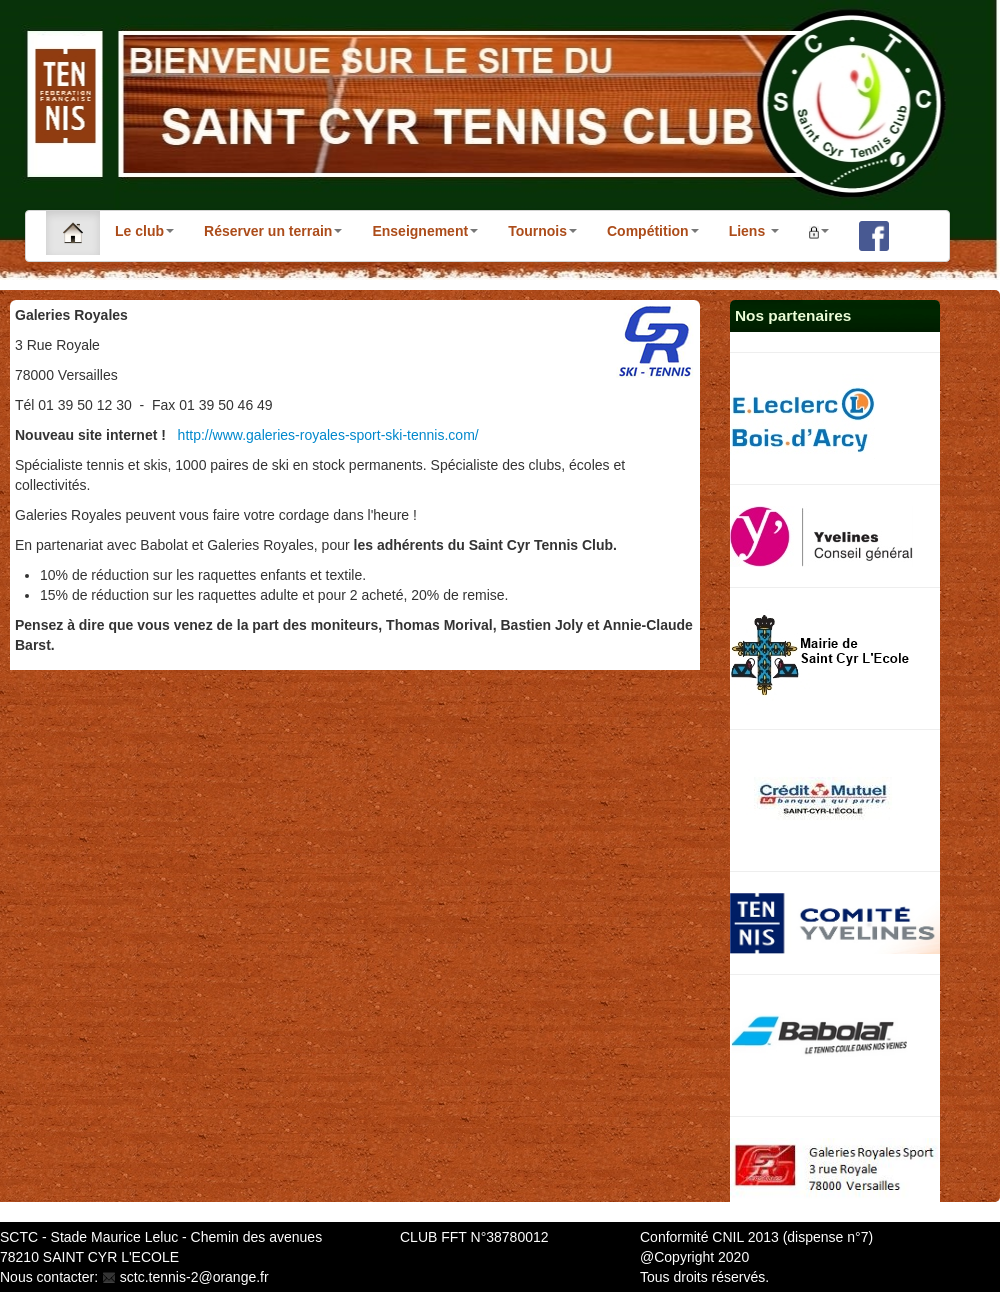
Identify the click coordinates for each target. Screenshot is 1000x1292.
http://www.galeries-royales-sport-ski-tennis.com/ (328, 435)
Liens (754, 231)
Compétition (653, 231)
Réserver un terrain (273, 231)
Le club (144, 231)
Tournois (542, 231)
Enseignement (425, 231)
